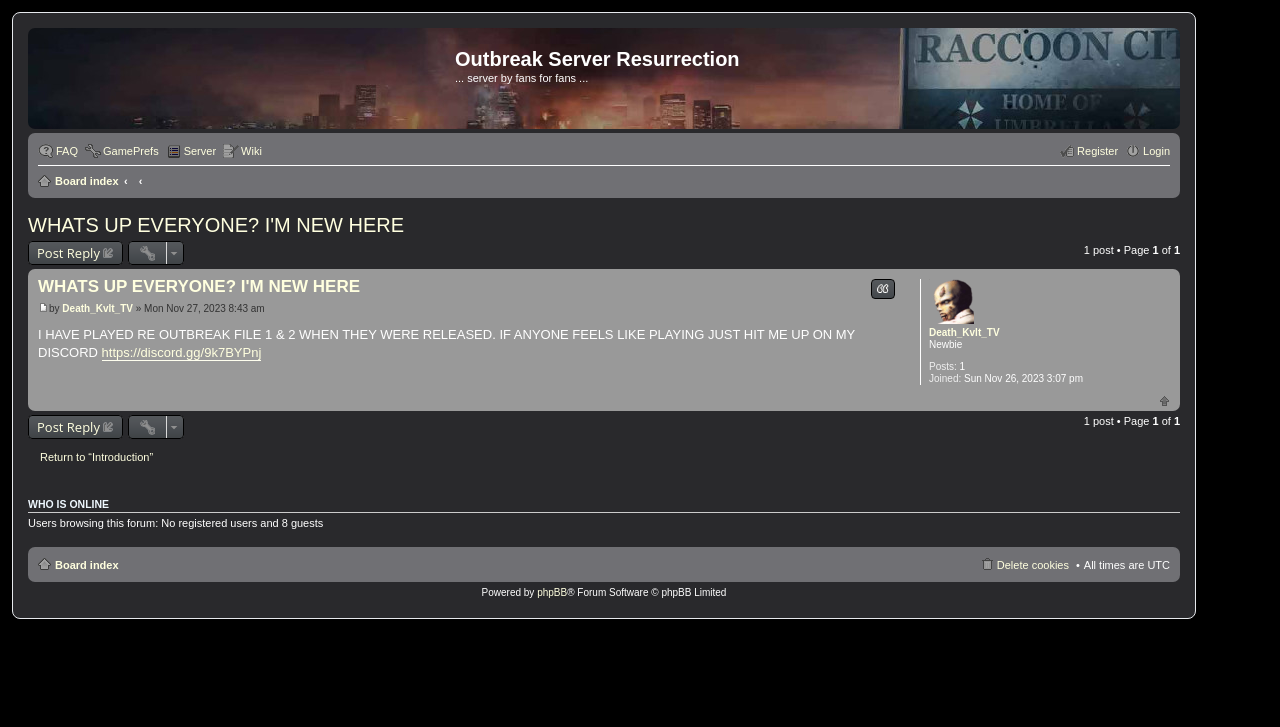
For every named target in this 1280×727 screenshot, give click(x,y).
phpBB (552, 592)
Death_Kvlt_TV (964, 332)
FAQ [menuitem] (67, 151)
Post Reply (68, 253)
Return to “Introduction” (96, 457)
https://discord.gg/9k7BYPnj (182, 352)
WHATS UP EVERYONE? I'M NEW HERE (216, 225)
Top (1164, 400)
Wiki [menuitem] (251, 151)
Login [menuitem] (1156, 151)
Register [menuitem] (1097, 151)
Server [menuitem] (200, 151)
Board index (87, 181)
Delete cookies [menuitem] (1033, 565)
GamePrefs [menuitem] (131, 151)
